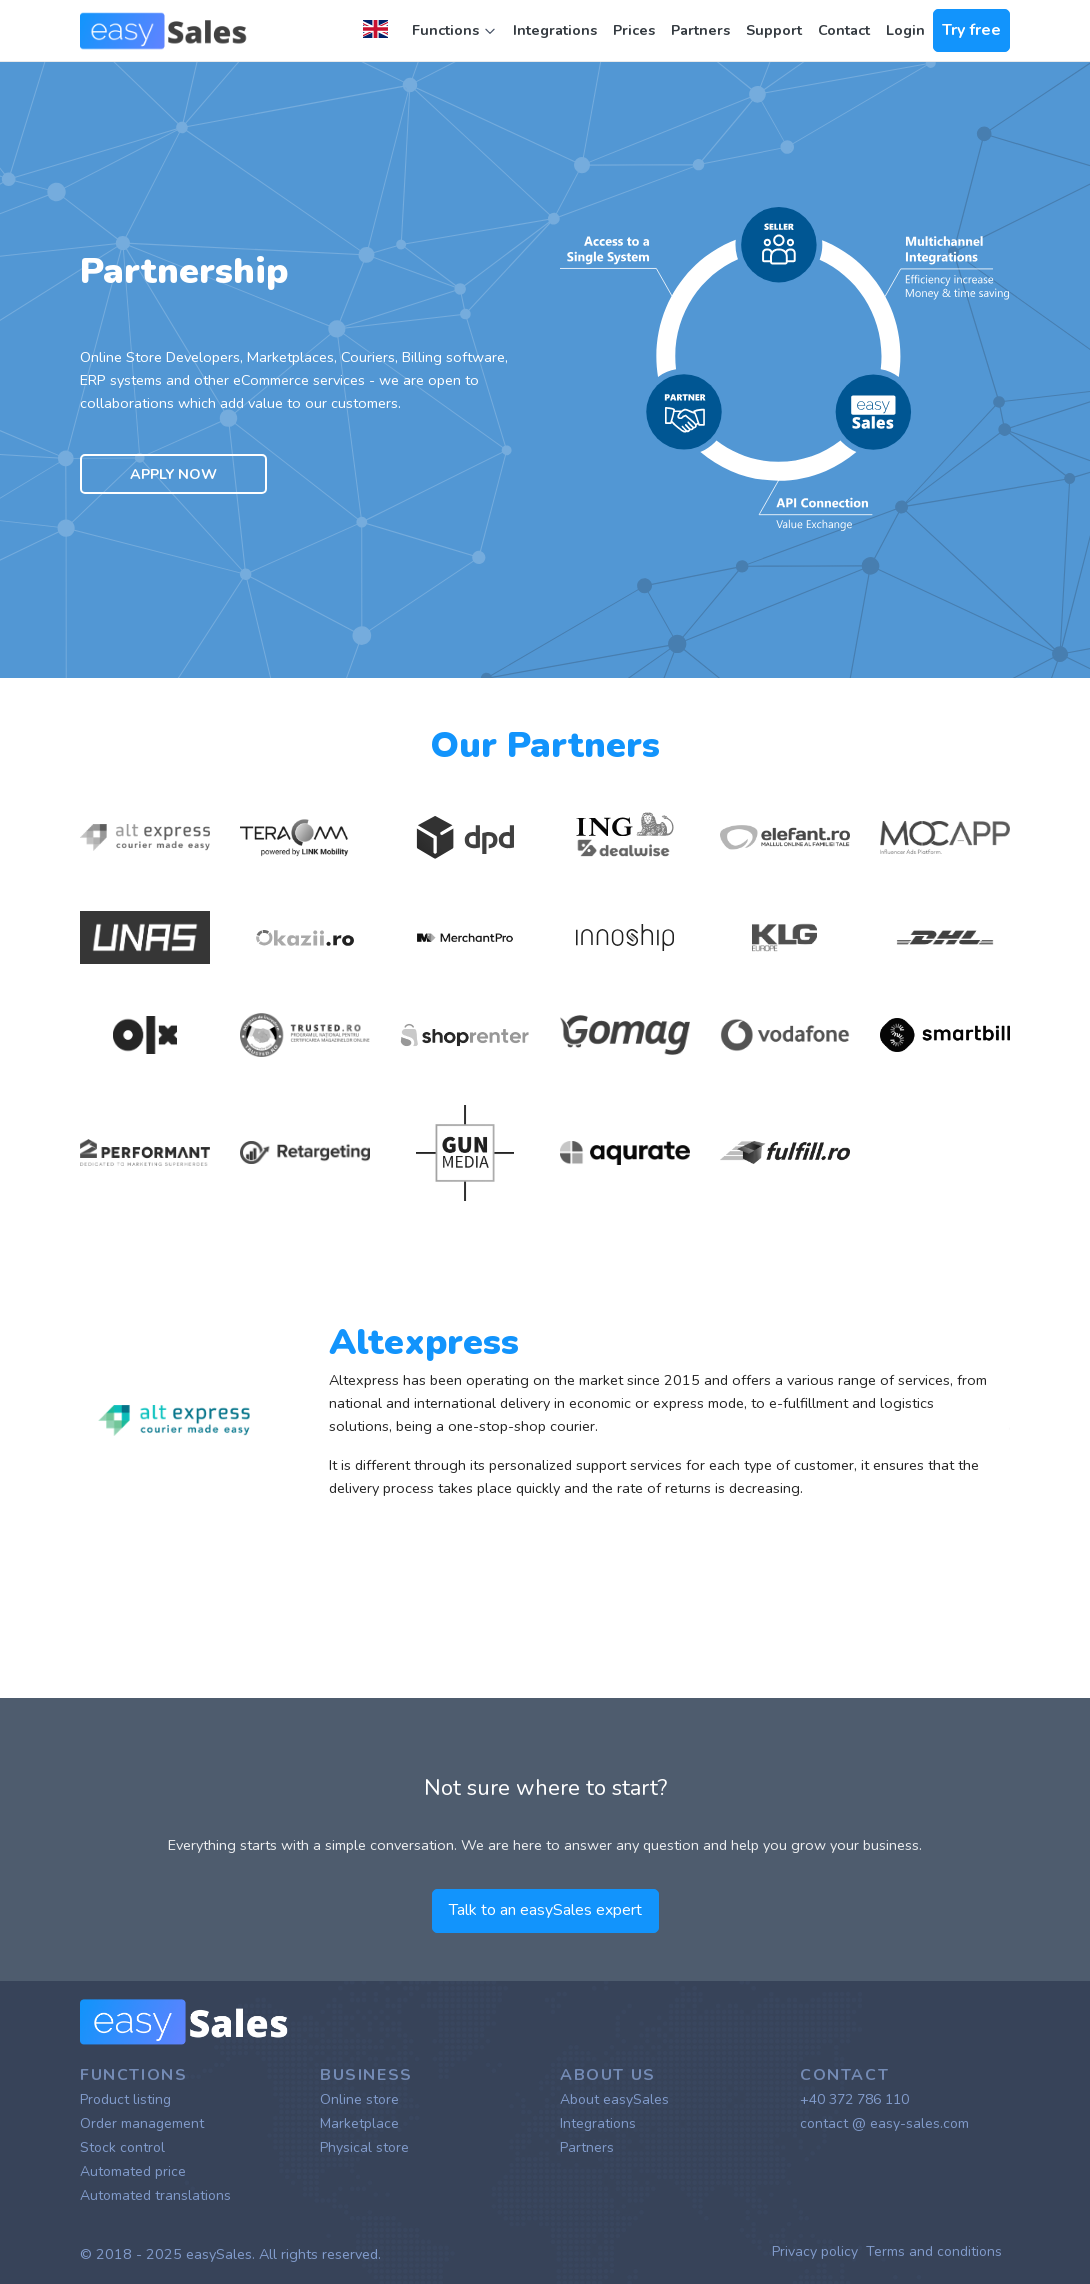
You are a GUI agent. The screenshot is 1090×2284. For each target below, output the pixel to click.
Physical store (364, 2147)
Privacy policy (815, 2251)
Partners (700, 30)
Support (774, 30)
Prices (634, 30)
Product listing (125, 2099)
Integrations (555, 30)
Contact (844, 30)
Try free (971, 30)
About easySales (614, 2099)
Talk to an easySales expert (545, 1910)
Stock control (122, 2147)
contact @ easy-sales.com (884, 2123)
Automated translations (155, 2195)
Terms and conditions (934, 2251)
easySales (219, 2254)
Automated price (133, 2171)
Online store (359, 2099)
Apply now (173, 474)
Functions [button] (454, 30)
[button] (379, 31)
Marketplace (359, 2123)
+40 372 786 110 (854, 2099)
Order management (142, 2123)
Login (905, 30)
